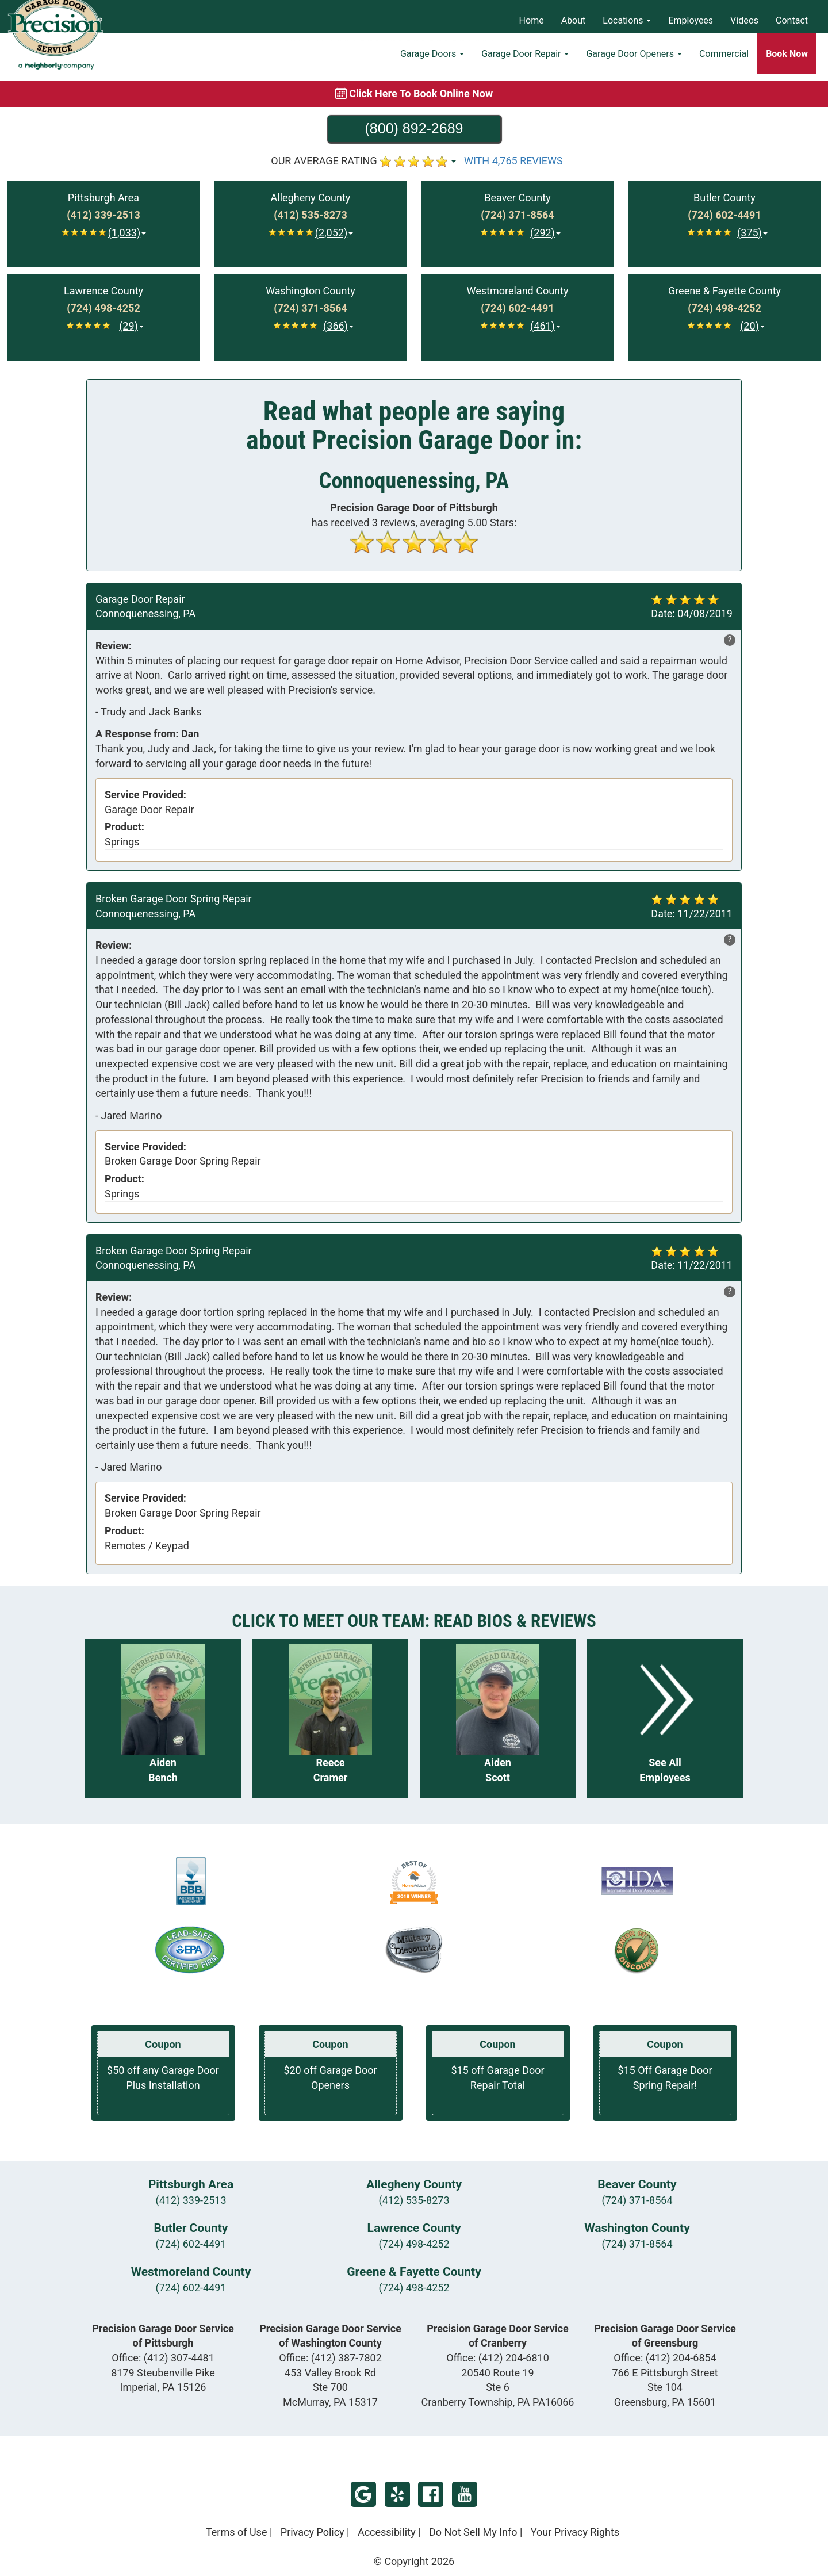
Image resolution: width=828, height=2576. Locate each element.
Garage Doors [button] (432, 60)
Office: (163, 2358)
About (573, 20)
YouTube (464, 2494)
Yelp (397, 2494)
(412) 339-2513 (190, 2200)
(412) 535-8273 (413, 2200)
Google (363, 2494)
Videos (744, 20)
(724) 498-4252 (413, 2244)
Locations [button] (627, 20)
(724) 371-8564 (636, 2200)
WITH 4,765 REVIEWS (513, 161)
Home (531, 20)
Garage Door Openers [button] (633, 60)
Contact (792, 20)
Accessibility (387, 2532)
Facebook (430, 2494)
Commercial (724, 60)
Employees (690, 20)
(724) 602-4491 (190, 2244)
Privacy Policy (312, 2532)
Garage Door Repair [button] (525, 60)
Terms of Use (236, 2532)
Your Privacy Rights (575, 2532)
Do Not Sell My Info (473, 2532)
